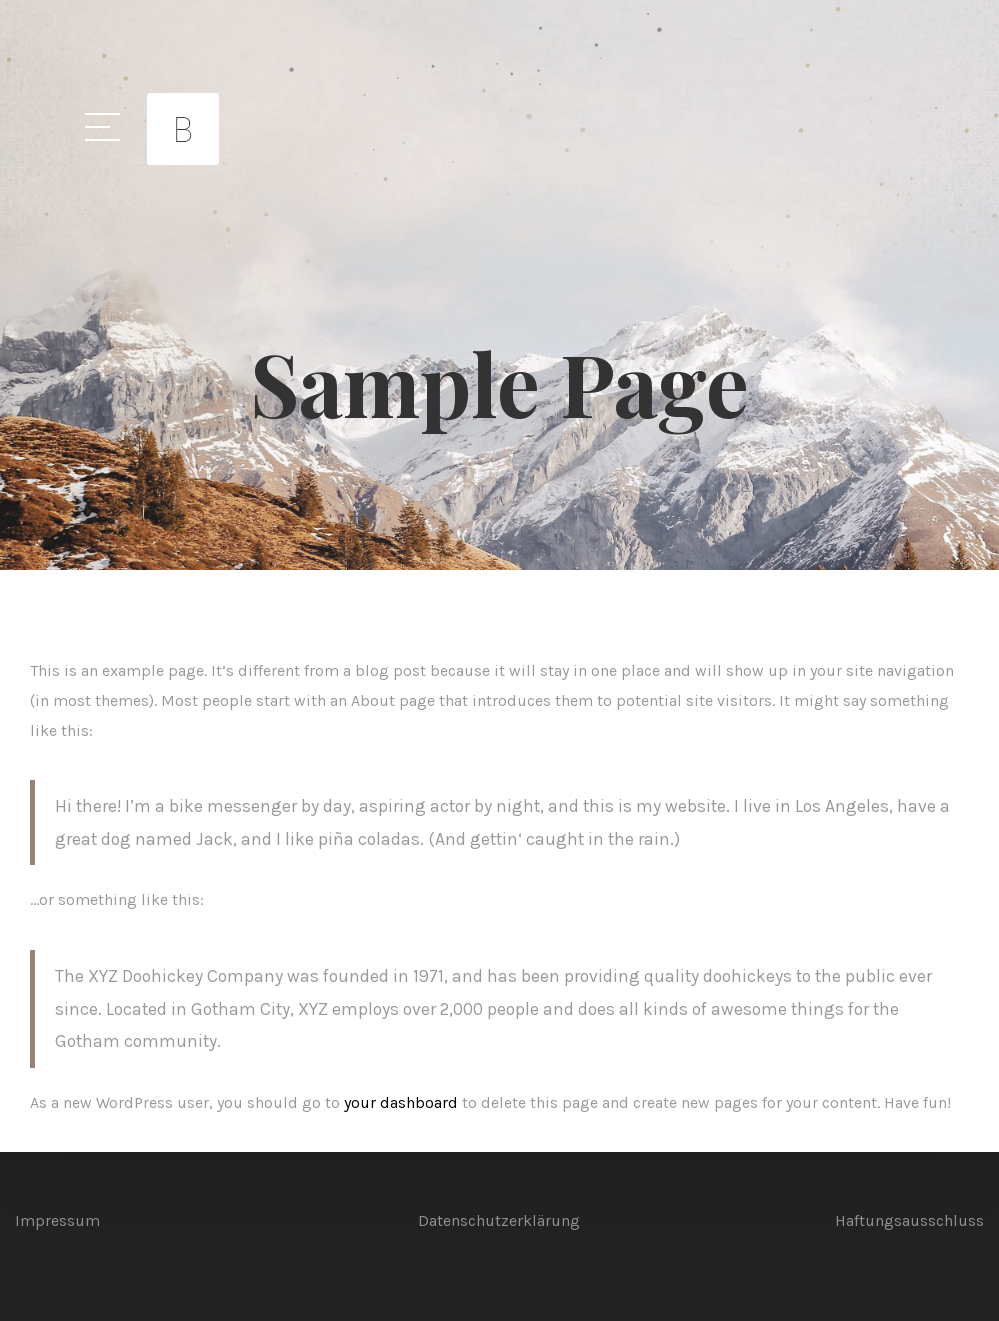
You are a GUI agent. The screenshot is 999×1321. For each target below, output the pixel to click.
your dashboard (401, 1102)
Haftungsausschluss (909, 1220)
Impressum (57, 1220)
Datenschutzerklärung (499, 1220)
